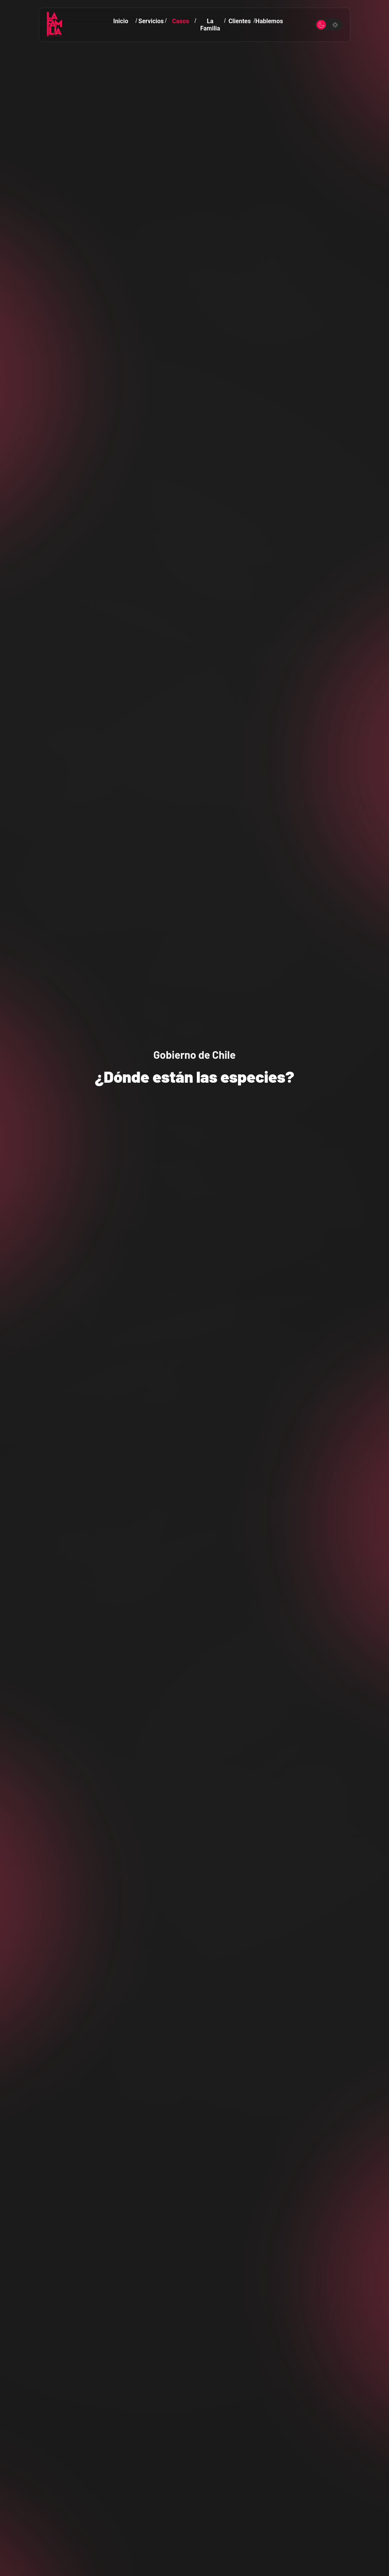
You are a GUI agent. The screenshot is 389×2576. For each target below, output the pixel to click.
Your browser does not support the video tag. (194, 1288)
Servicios (151, 21)
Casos (180, 21)
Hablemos (269, 21)
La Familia (210, 24)
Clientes (239, 21)
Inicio (120, 21)
